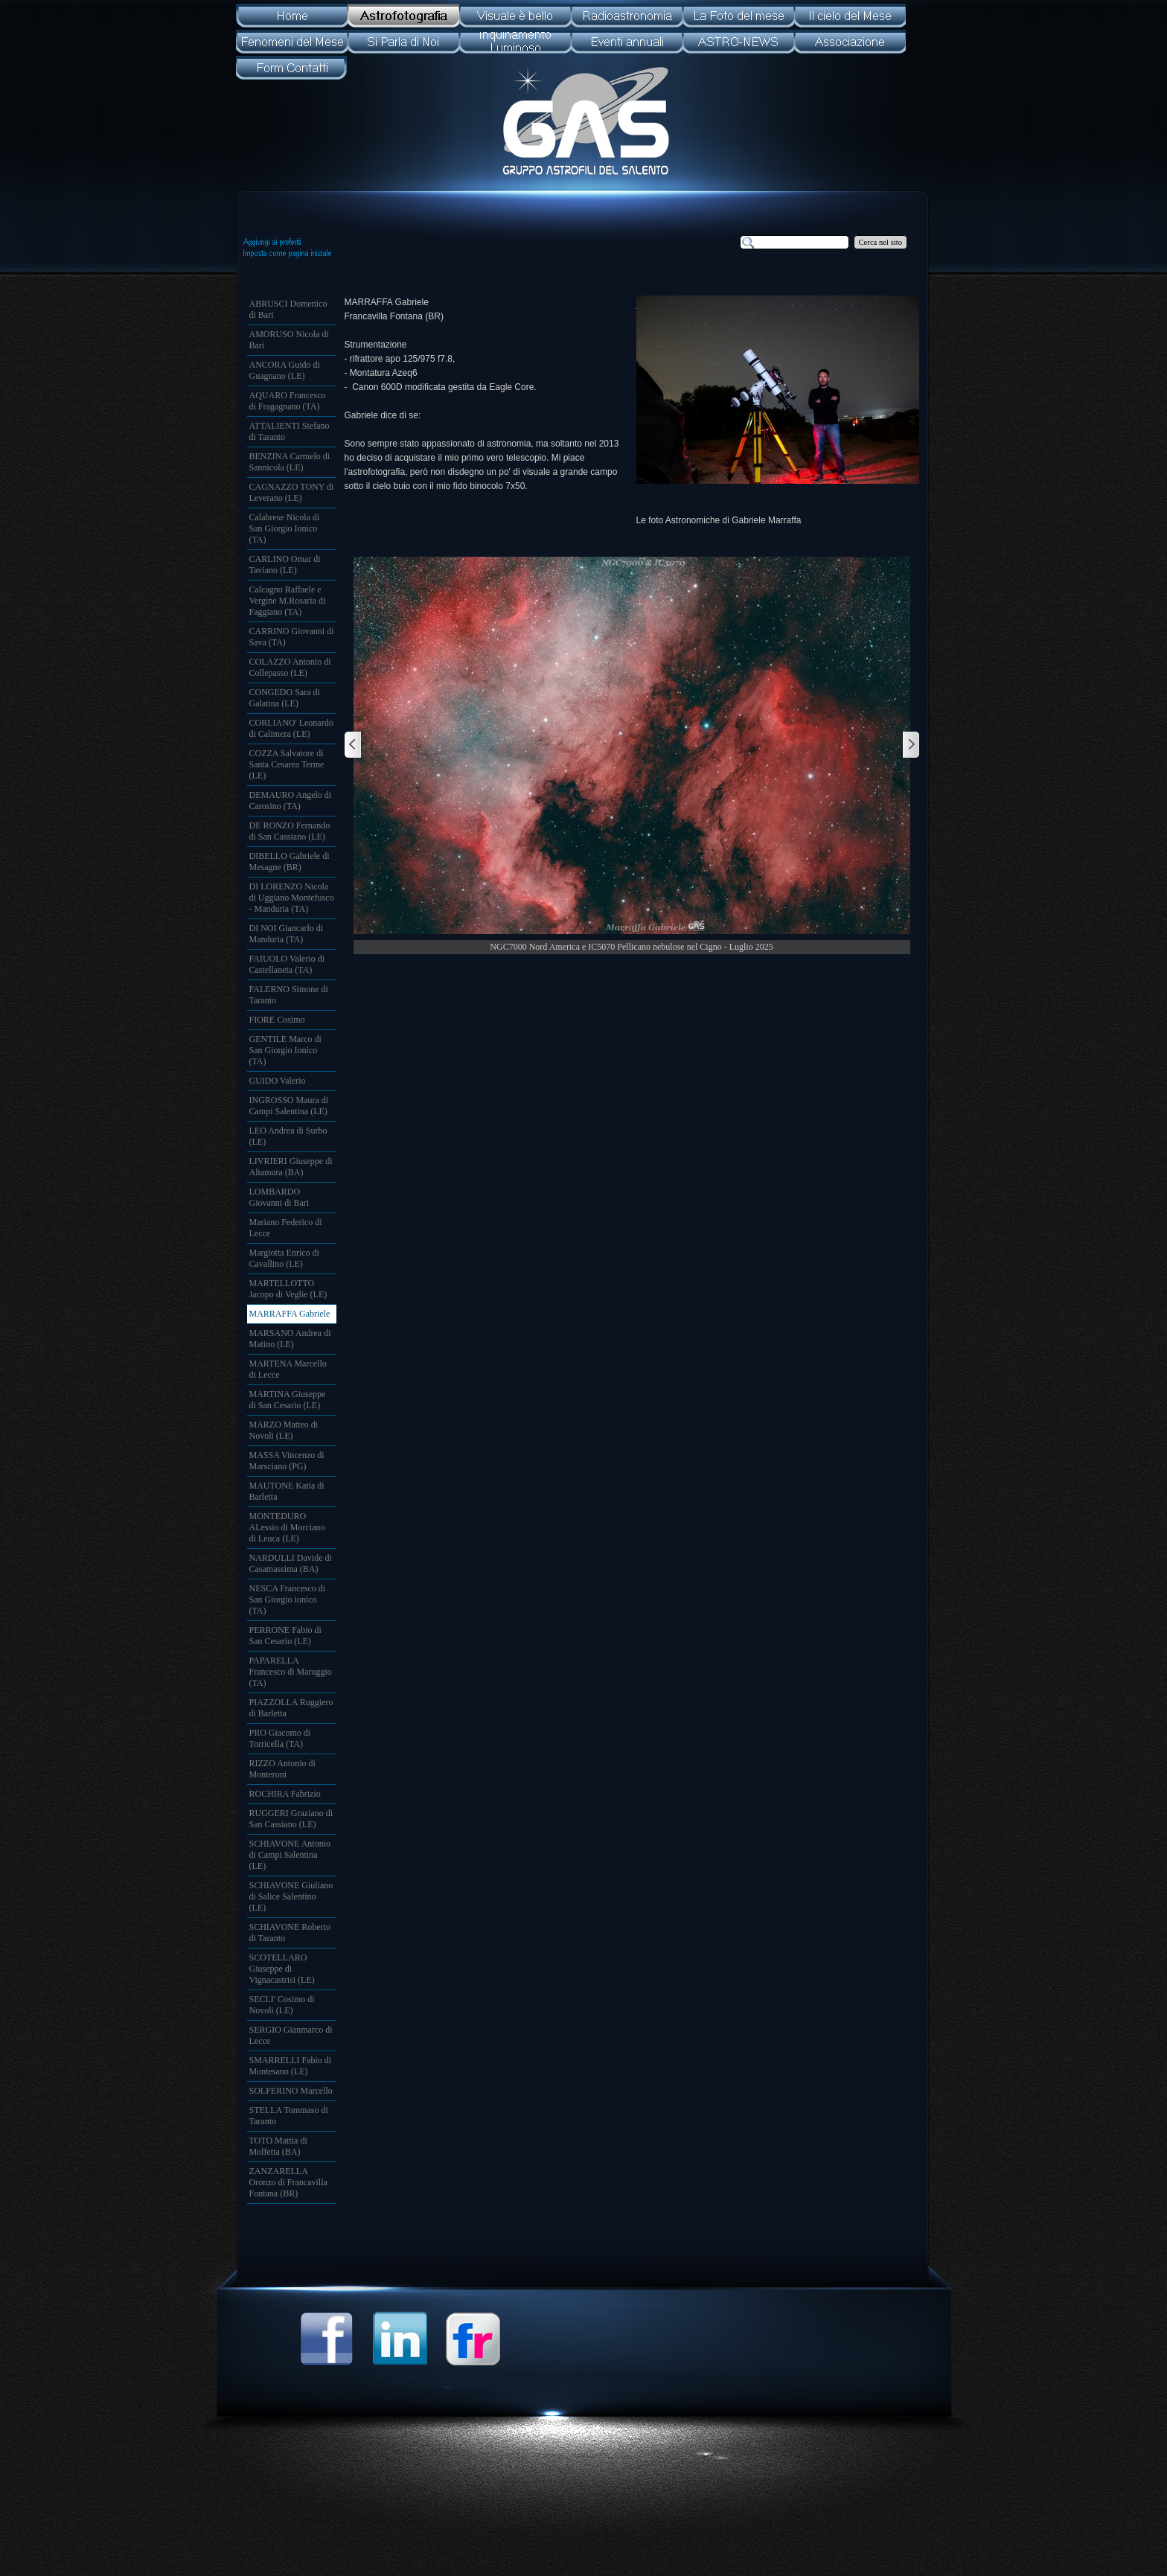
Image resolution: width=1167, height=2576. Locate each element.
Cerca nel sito (881, 242)
